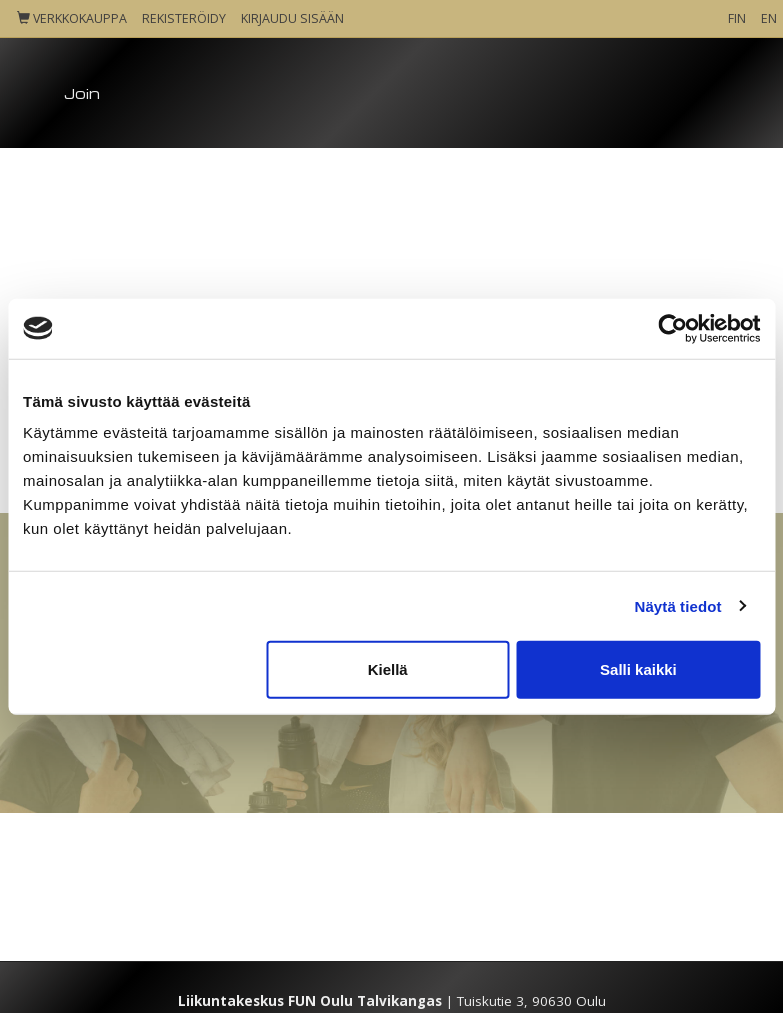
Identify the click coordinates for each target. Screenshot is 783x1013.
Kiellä (388, 669)
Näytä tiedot (678, 605)
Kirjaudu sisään (292, 18)
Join (82, 93)
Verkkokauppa (72, 18)
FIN (737, 18)
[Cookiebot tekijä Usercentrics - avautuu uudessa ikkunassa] (672, 328)
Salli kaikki (638, 669)
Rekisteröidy (184, 18)
